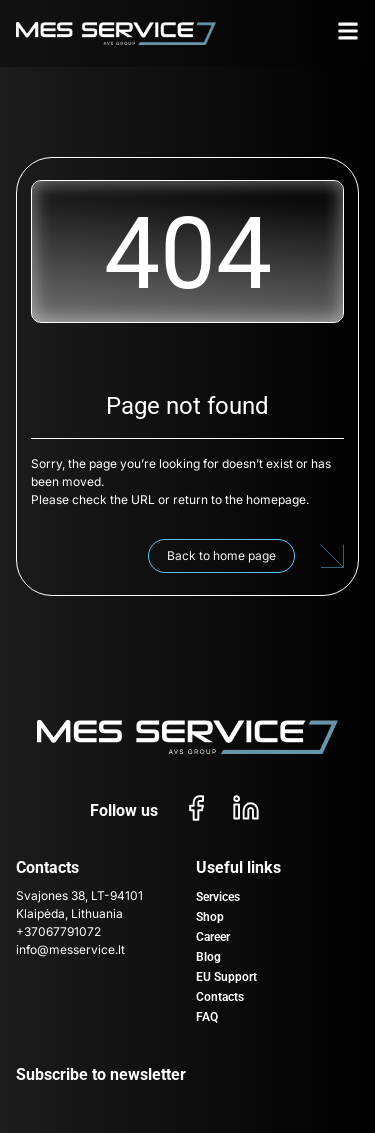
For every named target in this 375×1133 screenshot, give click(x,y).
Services (218, 897)
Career (213, 937)
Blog (208, 957)
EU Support (226, 977)
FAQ (207, 1017)
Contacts (220, 997)
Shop (210, 917)
